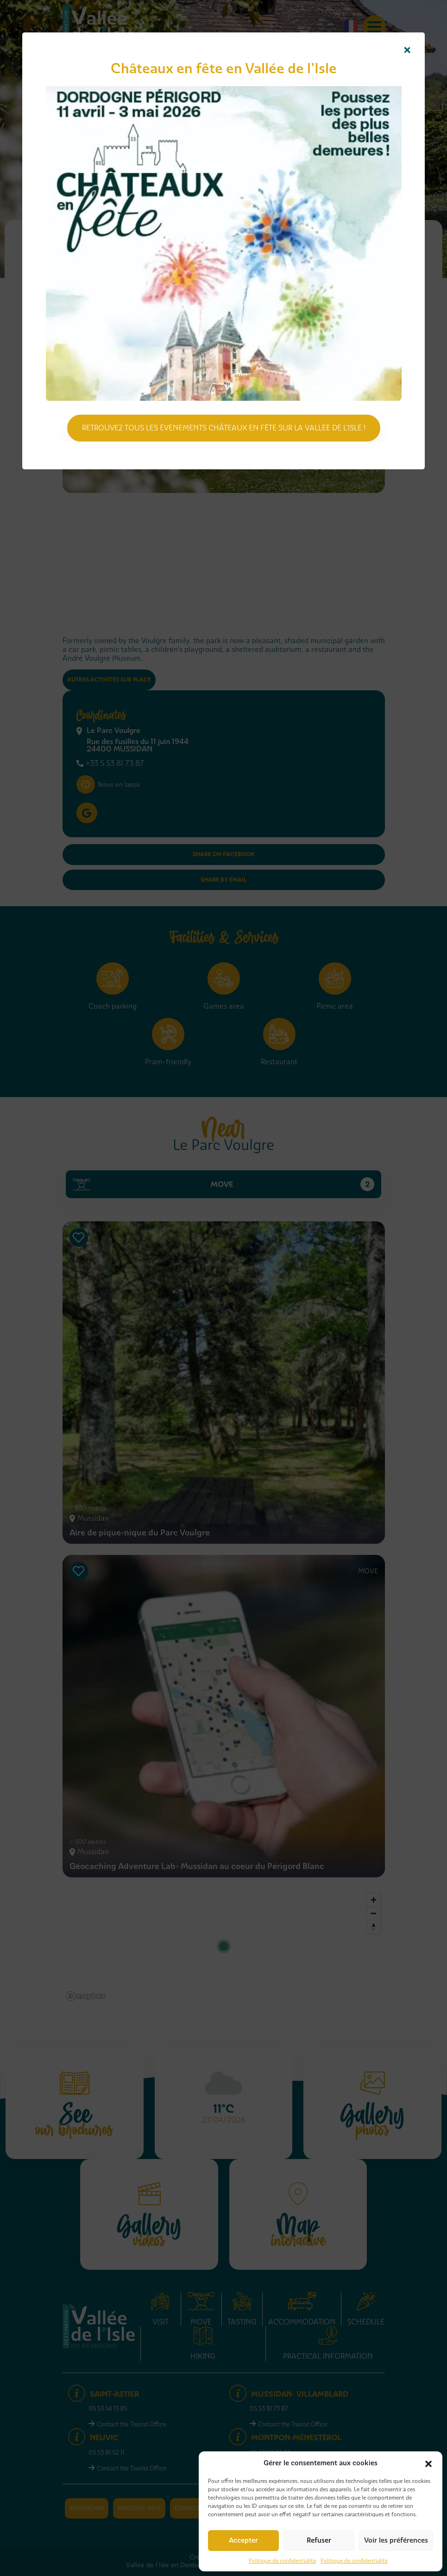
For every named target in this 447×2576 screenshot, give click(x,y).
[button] (428, 2463)
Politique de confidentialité (282, 2560)
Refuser (319, 2540)
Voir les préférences (396, 2540)
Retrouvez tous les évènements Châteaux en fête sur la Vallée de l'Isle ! (223, 427)
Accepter (243, 2540)
